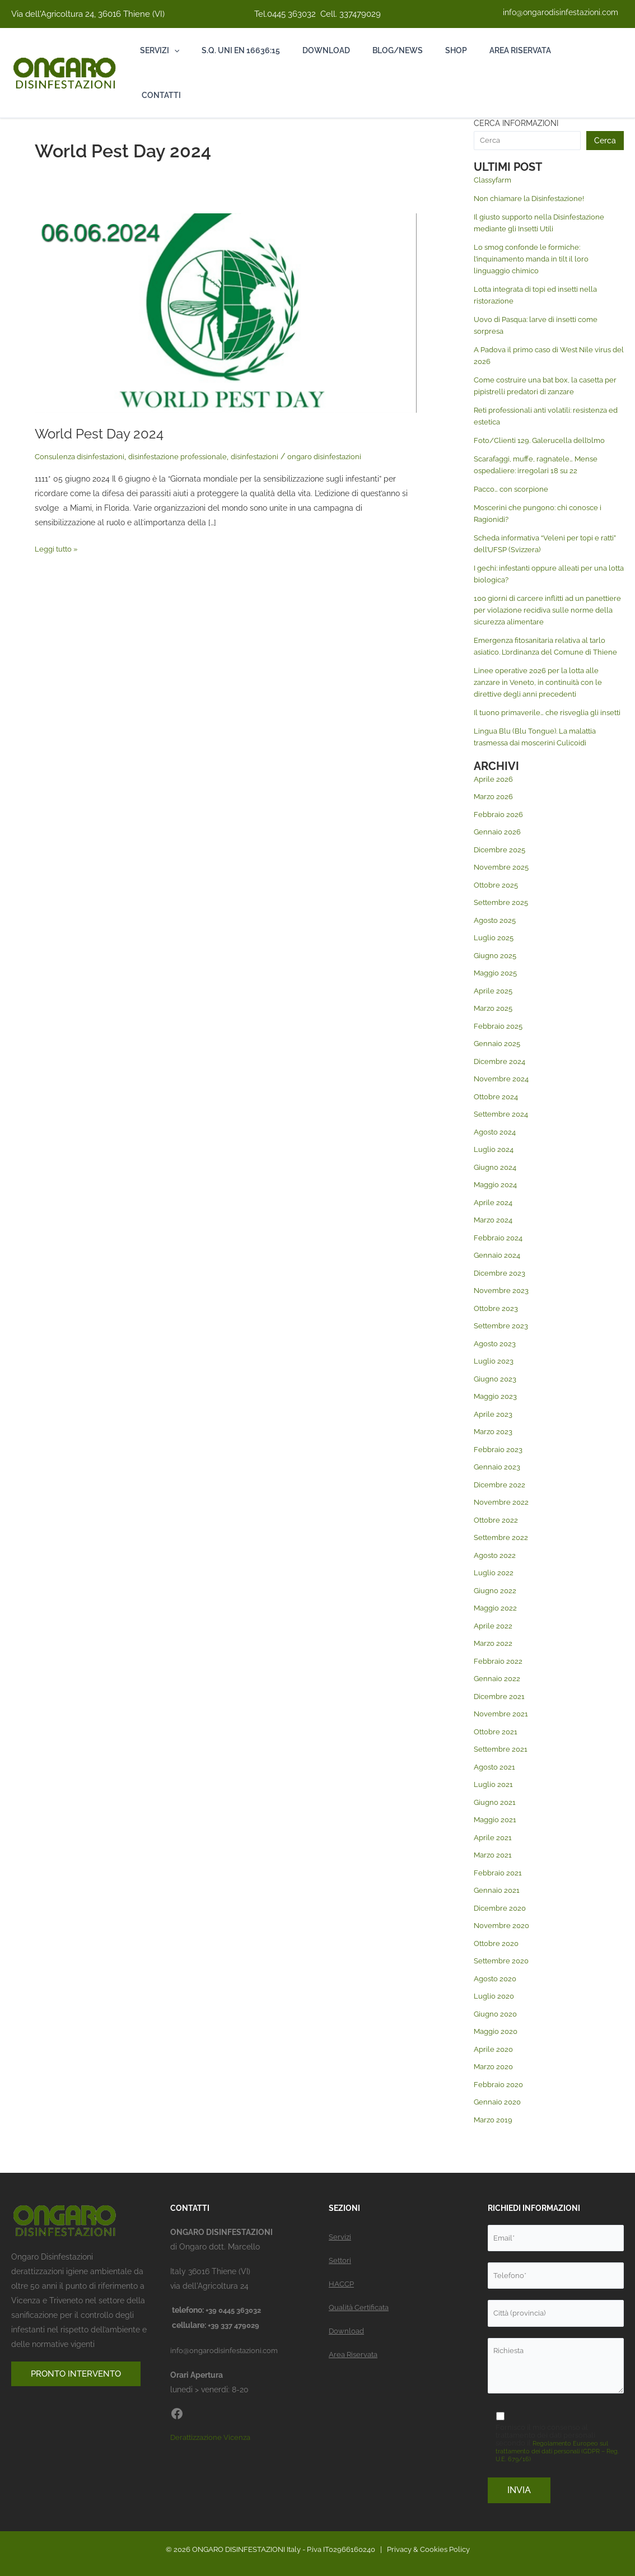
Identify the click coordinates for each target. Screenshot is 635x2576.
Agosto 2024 (496, 1155)
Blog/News (406, 50)
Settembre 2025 (503, 925)
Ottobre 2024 (498, 1120)
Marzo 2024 (495, 1243)
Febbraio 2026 (500, 837)
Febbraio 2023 (499, 1472)
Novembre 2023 (502, 1313)
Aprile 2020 (494, 2072)
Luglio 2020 (495, 2019)
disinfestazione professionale (188, 456)
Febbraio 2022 (499, 1684)
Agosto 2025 (496, 943)
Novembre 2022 (502, 1525)
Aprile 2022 (494, 1649)
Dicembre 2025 (501, 873)
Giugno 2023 (496, 1402)
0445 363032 (291, 14)
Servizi (159, 50)
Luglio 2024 (495, 1172)
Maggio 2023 (497, 1419)
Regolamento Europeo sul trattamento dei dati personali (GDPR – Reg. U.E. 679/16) (560, 2451)
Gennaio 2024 (498, 1278)
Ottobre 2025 (498, 908)
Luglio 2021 (494, 1807)
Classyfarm (495, 179)
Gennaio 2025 (498, 1066)
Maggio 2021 (497, 1842)
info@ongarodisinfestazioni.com (560, 12)
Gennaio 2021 (498, 1913)
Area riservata (534, 50)
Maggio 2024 (497, 1207)
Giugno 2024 (496, 1190)
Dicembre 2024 (501, 1084)
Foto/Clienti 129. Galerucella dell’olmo (543, 440)
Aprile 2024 (494, 1225)
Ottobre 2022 (497, 1543)
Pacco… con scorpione (514, 488)
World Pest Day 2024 (105, 433)
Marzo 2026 (495, 819)
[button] (174, 50)
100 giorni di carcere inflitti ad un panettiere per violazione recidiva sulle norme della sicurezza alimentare (544, 610)
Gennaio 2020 (499, 2125)
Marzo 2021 (494, 1878)
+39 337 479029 (236, 2320)
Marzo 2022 (494, 1666)
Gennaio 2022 (498, 1701)
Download (332, 50)
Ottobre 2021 (497, 1755)
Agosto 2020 (497, 2002)
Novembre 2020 (503, 1948)
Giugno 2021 (496, 1825)
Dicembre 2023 (501, 1296)
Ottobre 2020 (498, 1966)
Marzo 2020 (495, 2089)
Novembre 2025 (503, 890)
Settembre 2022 (503, 1560)
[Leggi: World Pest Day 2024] (226, 312)
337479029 (360, 14)
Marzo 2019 (494, 2143)
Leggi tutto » (58, 547)
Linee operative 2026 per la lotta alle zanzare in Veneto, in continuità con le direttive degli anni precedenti (542, 694)
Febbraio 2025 (500, 1049)
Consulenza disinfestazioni (83, 456)
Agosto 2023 (496, 1366)
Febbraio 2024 (500, 1261)
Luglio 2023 (494, 1384)
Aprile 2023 (494, 1437)
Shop (467, 50)
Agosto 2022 (496, 1578)
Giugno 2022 (496, 1613)
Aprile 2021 (493, 1860)
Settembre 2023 (503, 1349)
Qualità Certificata (361, 2303)
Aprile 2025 (494, 1014)
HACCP (342, 2279)
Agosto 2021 (496, 1790)
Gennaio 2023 (498, 1490)
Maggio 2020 (497, 2054)
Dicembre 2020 (502, 1931)
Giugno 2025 (496, 978)
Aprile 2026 (494, 802)
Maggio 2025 (497, 996)
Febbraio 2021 (499, 1896)
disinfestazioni (270, 456)
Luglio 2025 (495, 960)
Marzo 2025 (495, 1031)
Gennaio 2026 (498, 855)
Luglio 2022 (494, 1596)
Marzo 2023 (494, 1454)
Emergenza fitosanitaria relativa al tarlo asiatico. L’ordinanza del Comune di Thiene (545, 652)
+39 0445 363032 (237, 2306)
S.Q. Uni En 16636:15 (243, 50)
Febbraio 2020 (500, 2107)
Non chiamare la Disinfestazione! (534, 198)
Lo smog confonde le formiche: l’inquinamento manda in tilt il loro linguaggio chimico (535, 258)
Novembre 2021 (502, 1737)
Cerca (605, 140)
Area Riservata (355, 2350)
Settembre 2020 (503, 1984)
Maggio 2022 (497, 1631)
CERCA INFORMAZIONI (516, 123)
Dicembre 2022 (501, 1508)
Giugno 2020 (497, 2037)
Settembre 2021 (502, 1772)
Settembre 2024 (503, 1137)
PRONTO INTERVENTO (79, 2370)
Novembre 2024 (503, 1102)
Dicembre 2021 (501, 1719)
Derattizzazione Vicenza (214, 2431)
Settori (341, 2256)
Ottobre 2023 (497, 1331)
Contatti (160, 95)
